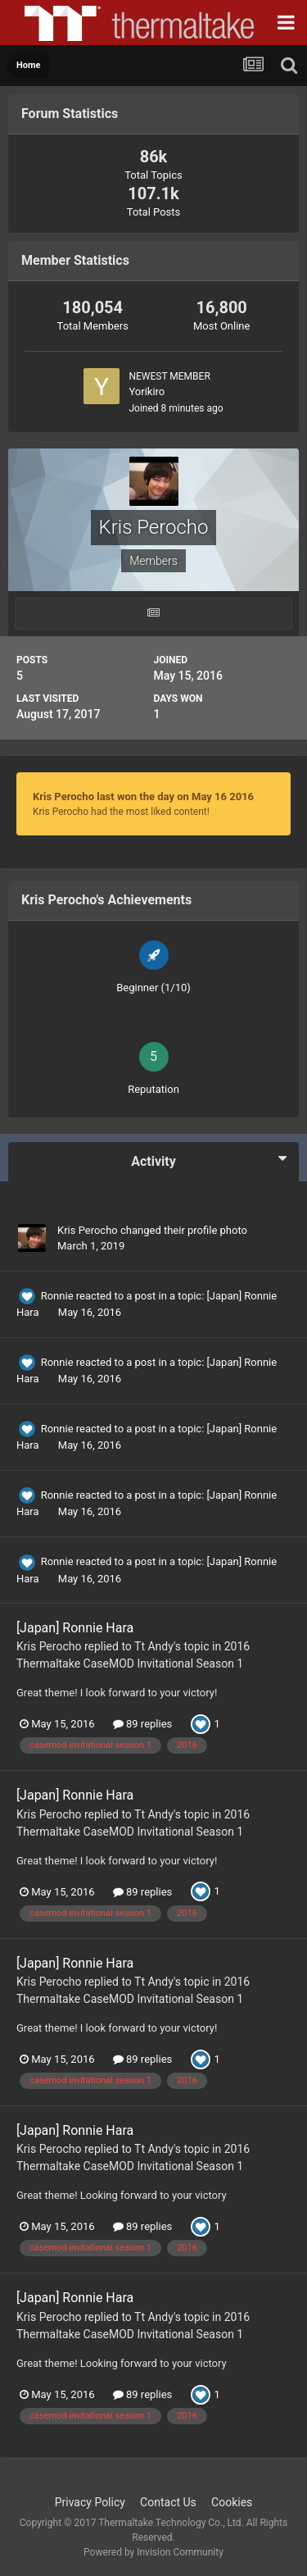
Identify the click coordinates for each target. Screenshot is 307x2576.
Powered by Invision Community (153, 2552)
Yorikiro (147, 391)
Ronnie (57, 1296)
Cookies (231, 2502)
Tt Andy (154, 1646)
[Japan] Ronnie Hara (74, 1628)
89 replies (142, 1724)
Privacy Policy (90, 2502)
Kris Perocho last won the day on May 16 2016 (143, 796)
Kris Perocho (87, 1230)
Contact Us (168, 2502)
